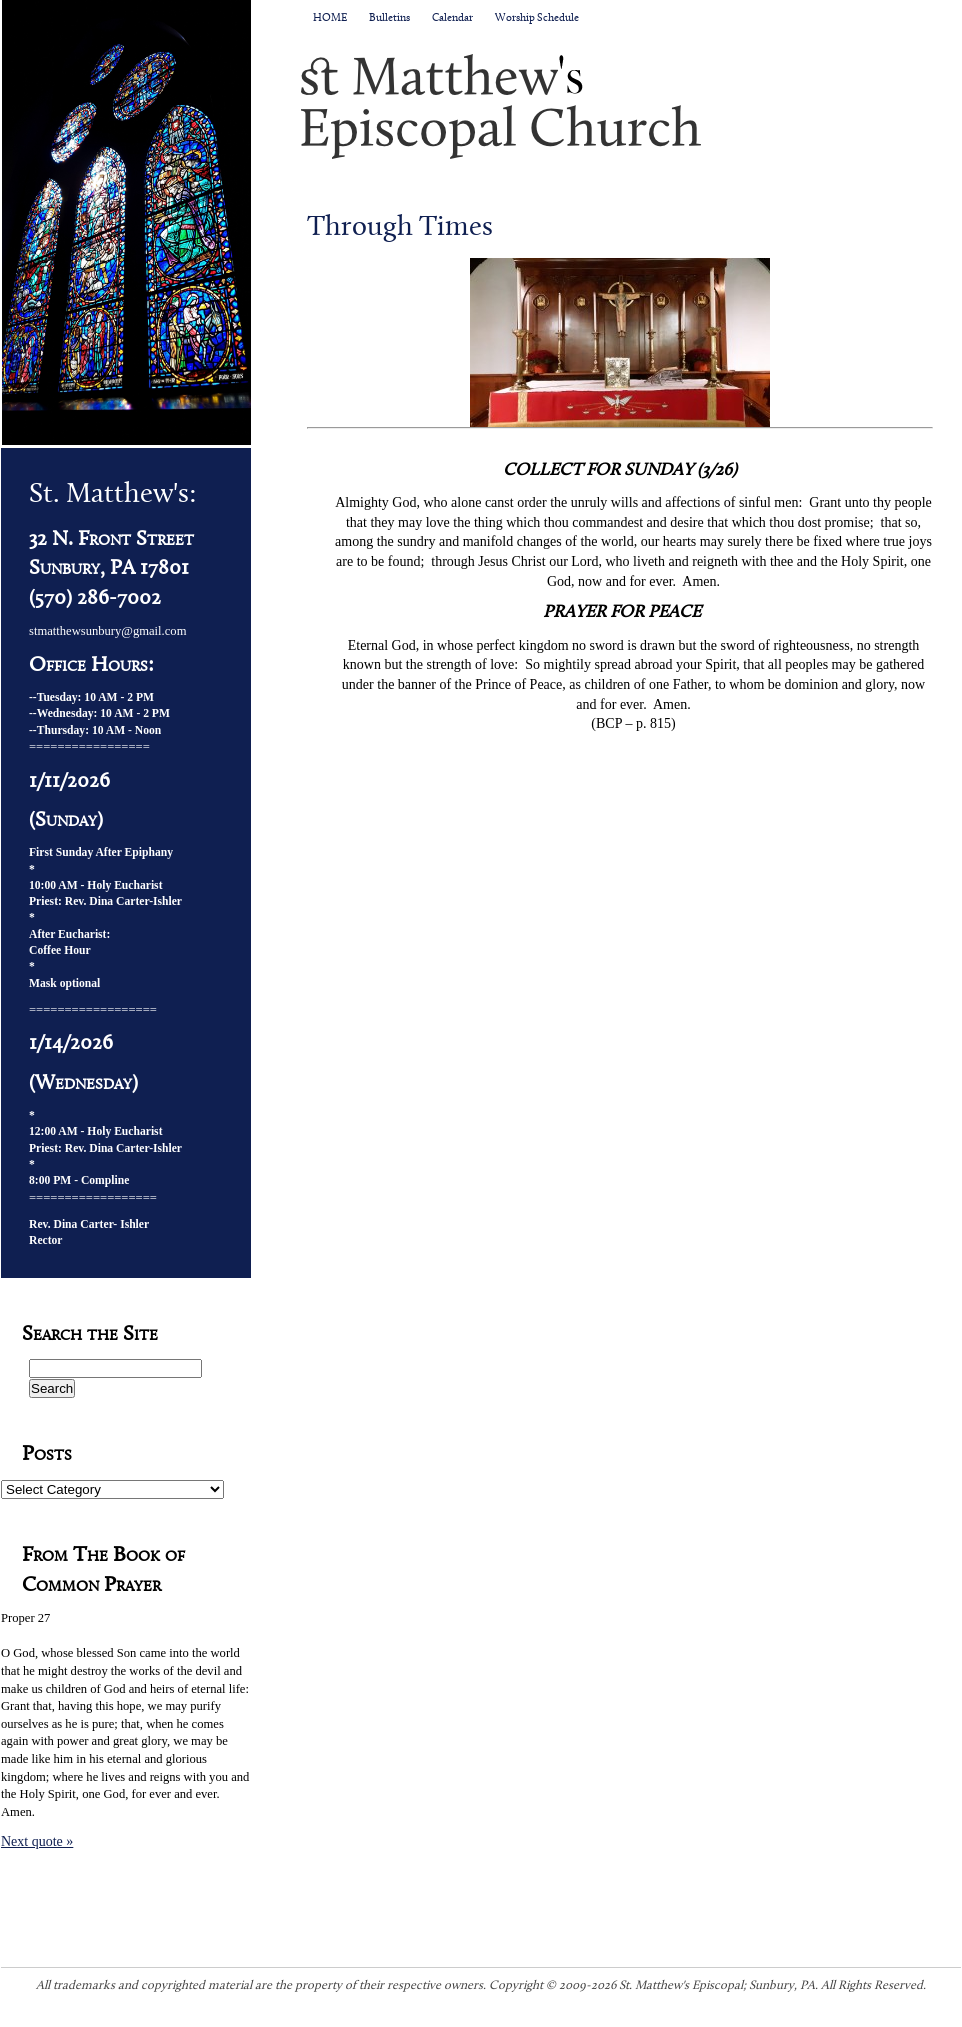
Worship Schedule (537, 18)
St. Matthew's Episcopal (631, 106)
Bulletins (389, 18)
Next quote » (37, 1841)
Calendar (452, 18)
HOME (330, 18)
